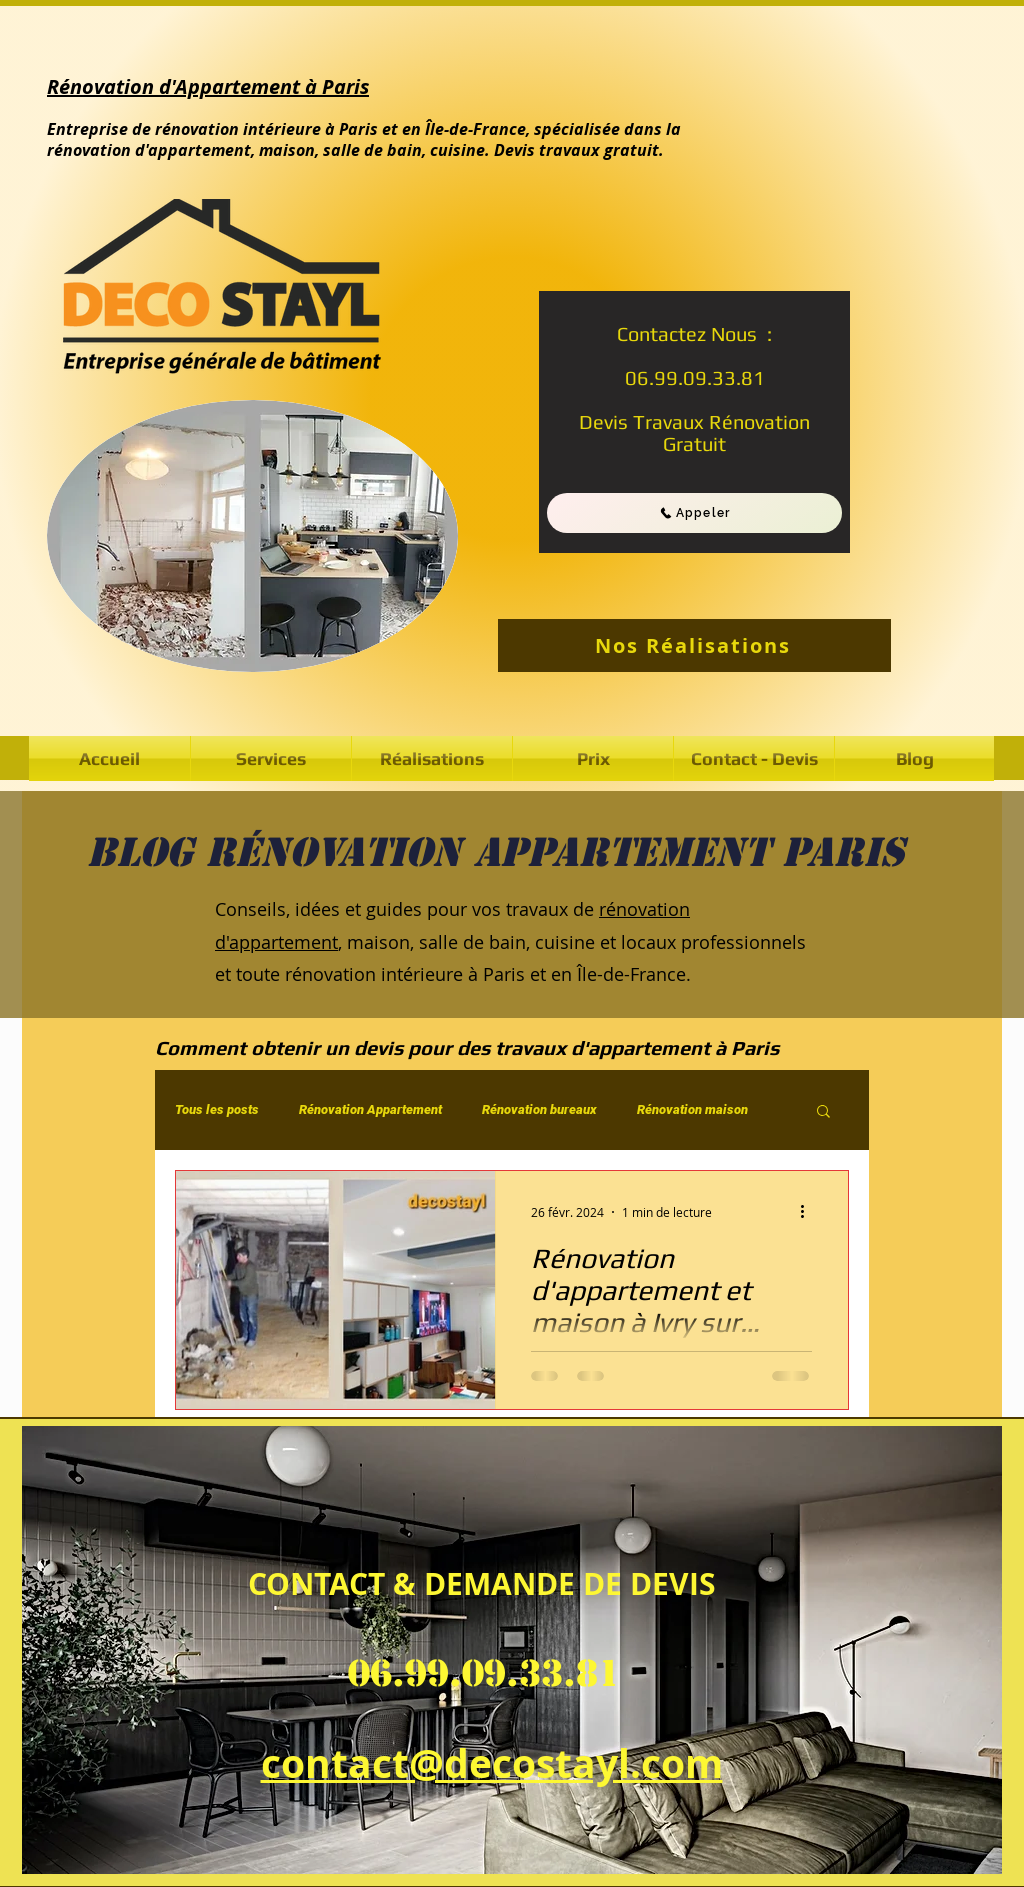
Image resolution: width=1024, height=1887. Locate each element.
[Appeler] (694, 513)
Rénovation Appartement (370, 1109)
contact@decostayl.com (492, 1763)
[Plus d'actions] (809, 1212)
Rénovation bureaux (539, 1109)
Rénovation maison (692, 1109)
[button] (432, 758)
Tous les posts (217, 1109)
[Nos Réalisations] (694, 645)
